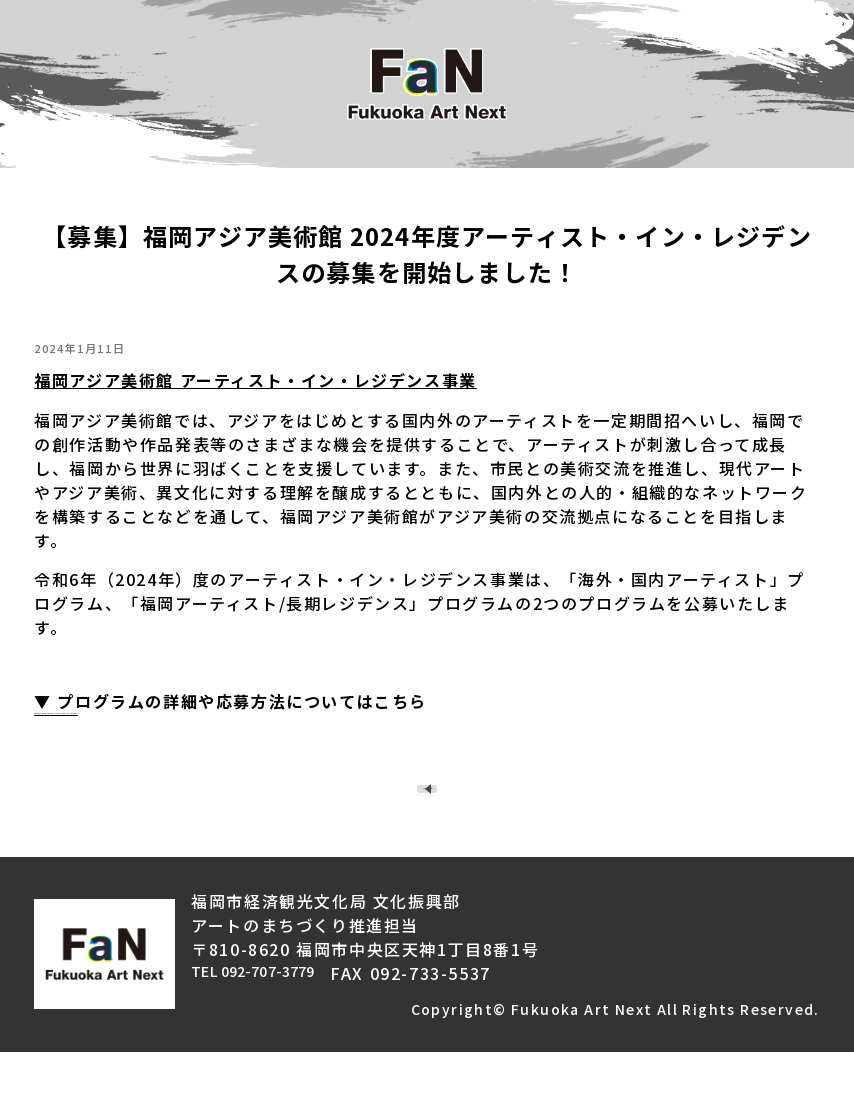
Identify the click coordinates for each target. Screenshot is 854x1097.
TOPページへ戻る (434, 812)
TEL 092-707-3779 (272, 1018)
